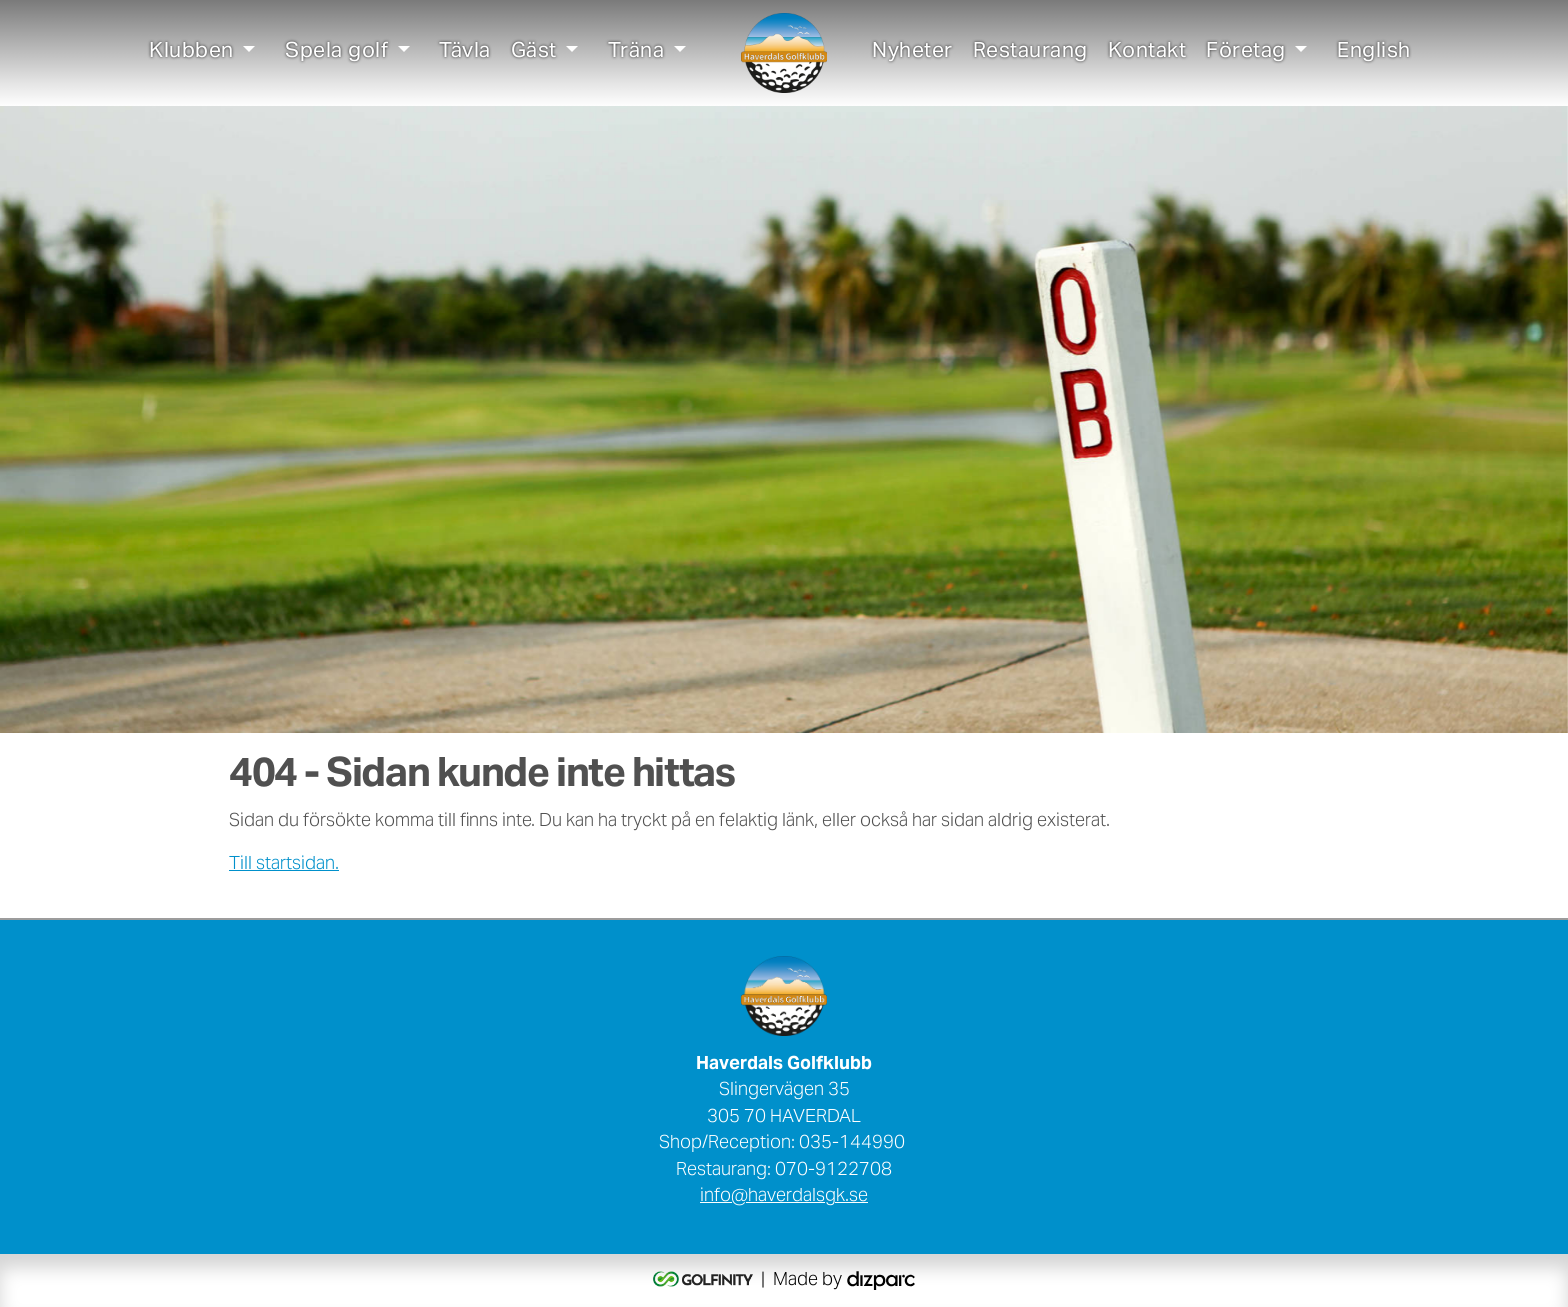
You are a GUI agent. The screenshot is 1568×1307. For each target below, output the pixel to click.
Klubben (191, 53)
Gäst (534, 53)
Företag (1246, 53)
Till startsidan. (284, 865)
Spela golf (336, 53)
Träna (636, 53)
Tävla (465, 53)
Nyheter (912, 53)
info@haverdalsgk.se (784, 1197)
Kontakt (1147, 53)
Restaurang (1030, 53)
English (1374, 53)
